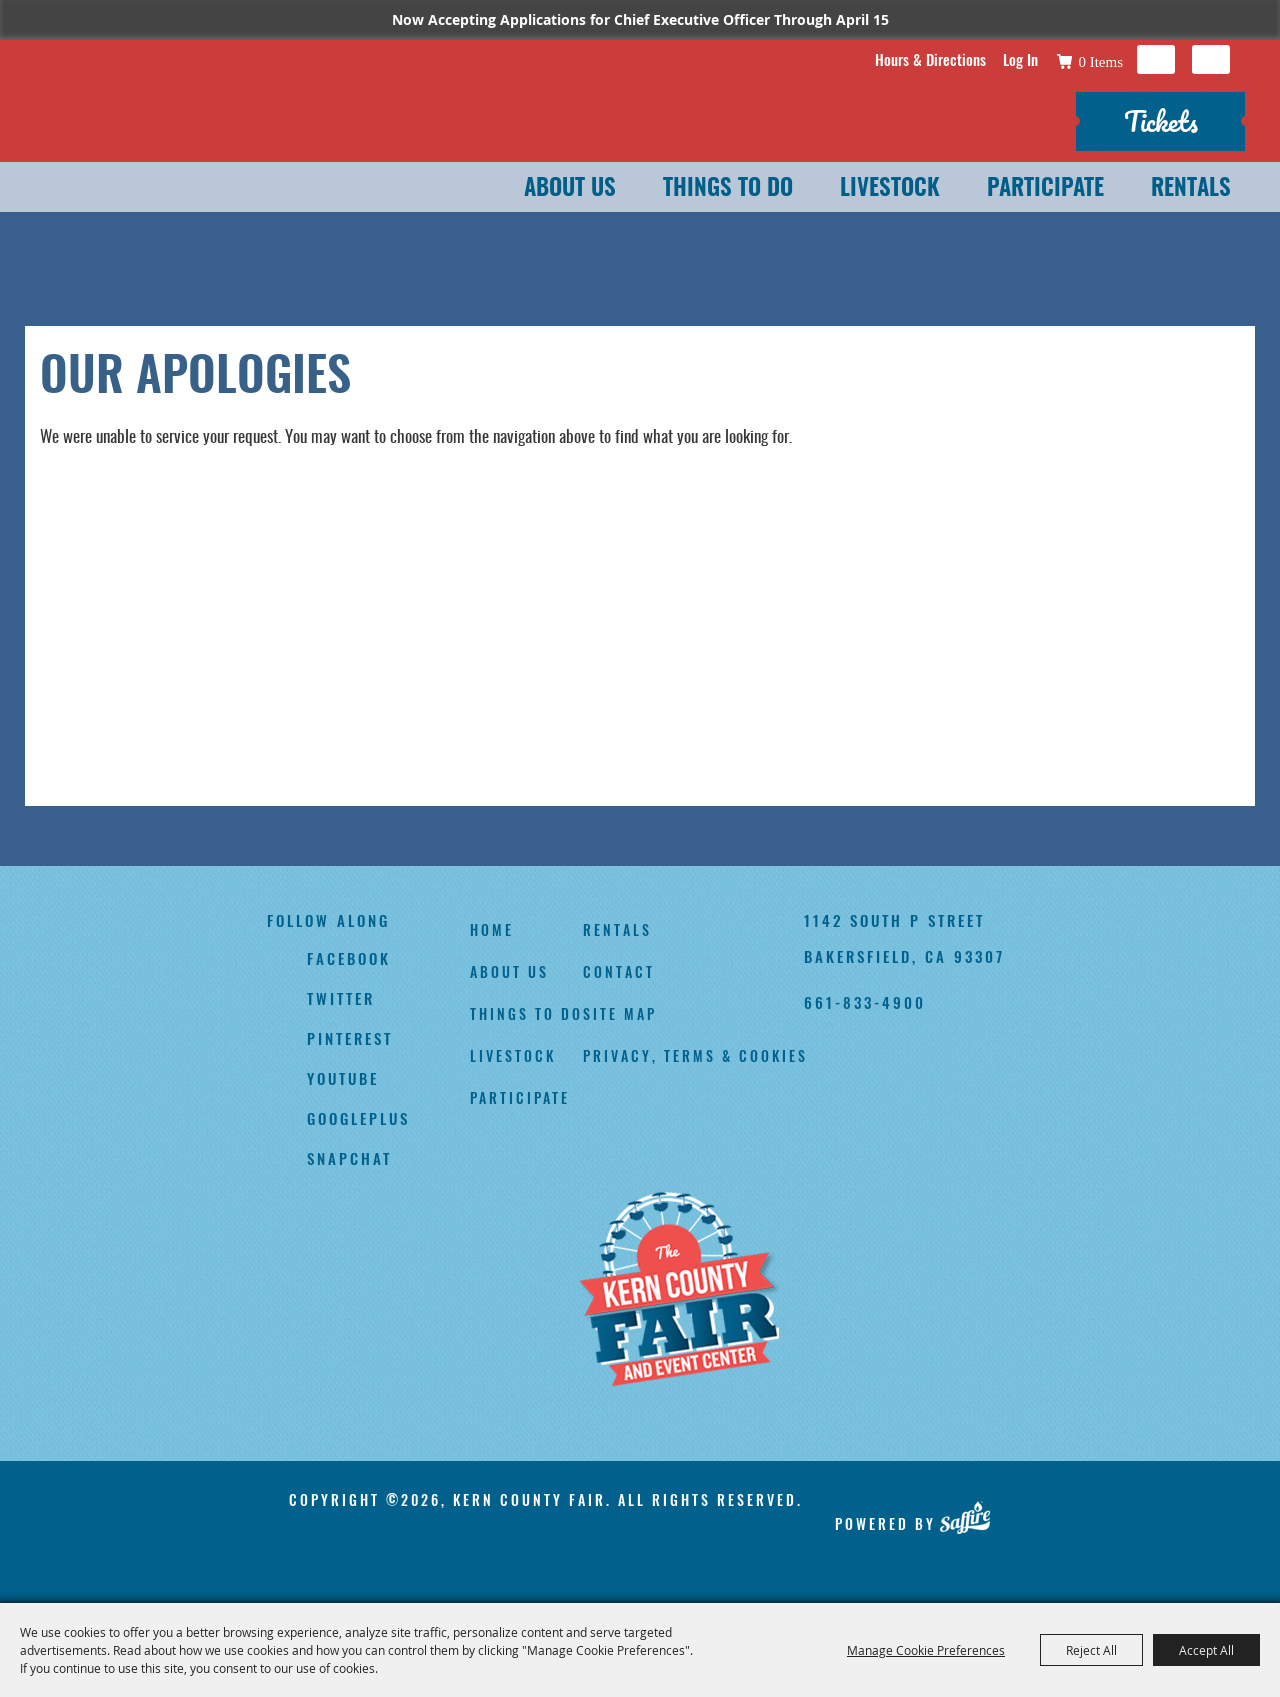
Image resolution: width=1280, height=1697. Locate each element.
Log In (1020, 59)
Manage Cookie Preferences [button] (926, 1650)
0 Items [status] (1100, 62)
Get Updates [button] (1211, 59)
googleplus (358, 1118)
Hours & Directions (930, 59)
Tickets (1161, 121)
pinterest (350, 1038)
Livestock (890, 189)
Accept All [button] (1206, 1650)
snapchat (349, 1158)
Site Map (620, 1013)
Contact (619, 971)
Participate (1045, 189)
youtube (343, 1078)
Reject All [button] (1091, 1650)
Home (492, 929)
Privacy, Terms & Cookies (695, 1055)
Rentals (1191, 189)
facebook (349, 958)
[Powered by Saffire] (964, 1517)
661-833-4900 (865, 1002)
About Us (570, 189)
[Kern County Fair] (679, 1291)
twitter (341, 998)
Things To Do (728, 189)
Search (1156, 59)
